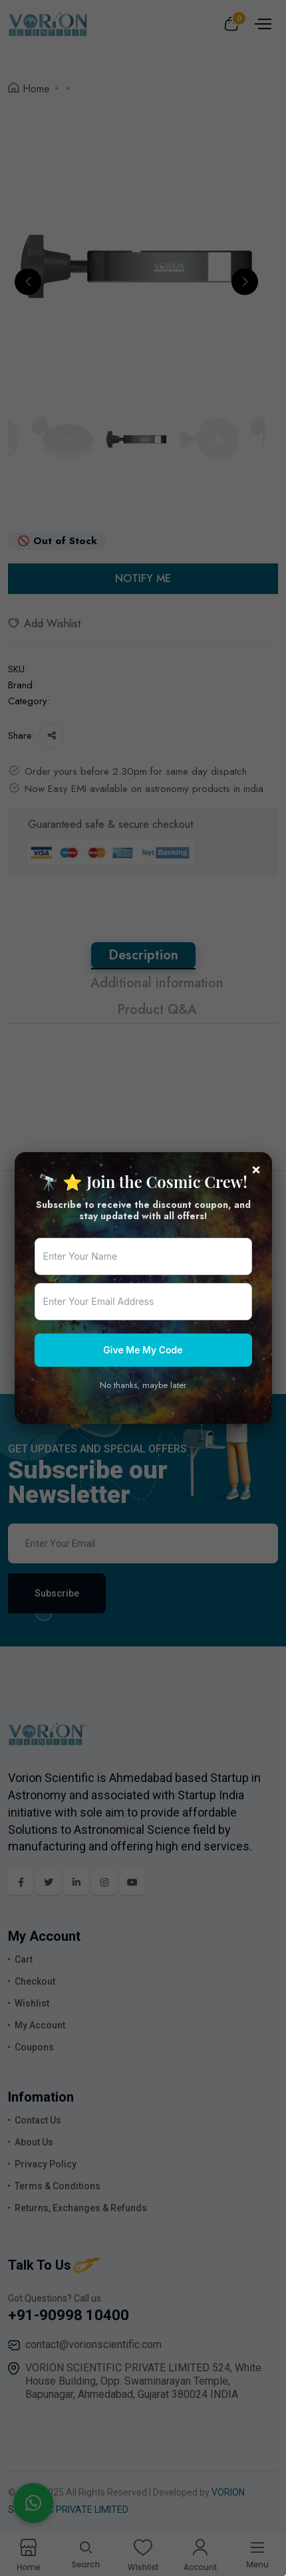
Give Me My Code (142, 1349)
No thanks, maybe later (143, 1385)
